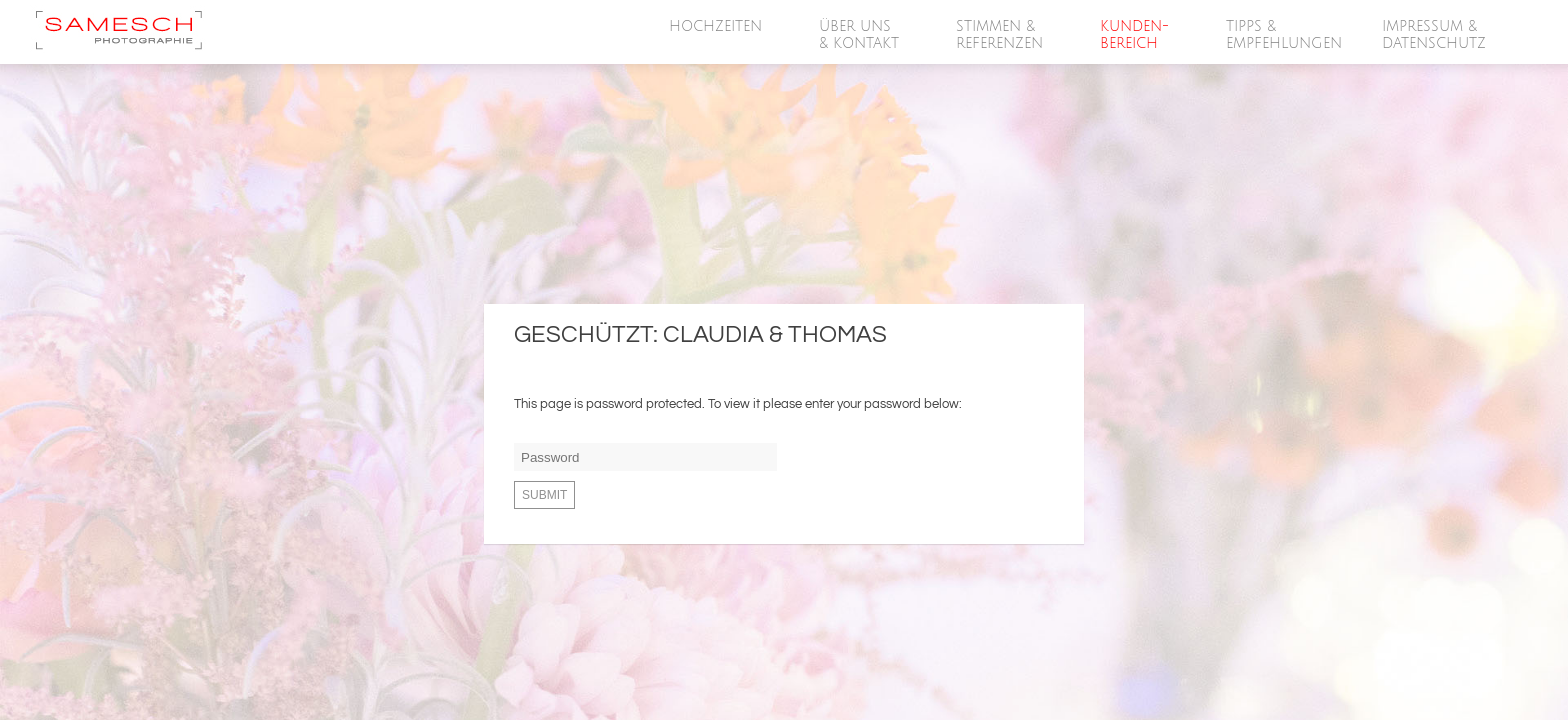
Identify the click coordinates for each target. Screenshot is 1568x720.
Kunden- (1135, 35)
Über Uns (860, 35)
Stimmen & (1000, 35)
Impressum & (1435, 35)
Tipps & (1284, 35)
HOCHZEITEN (716, 27)
